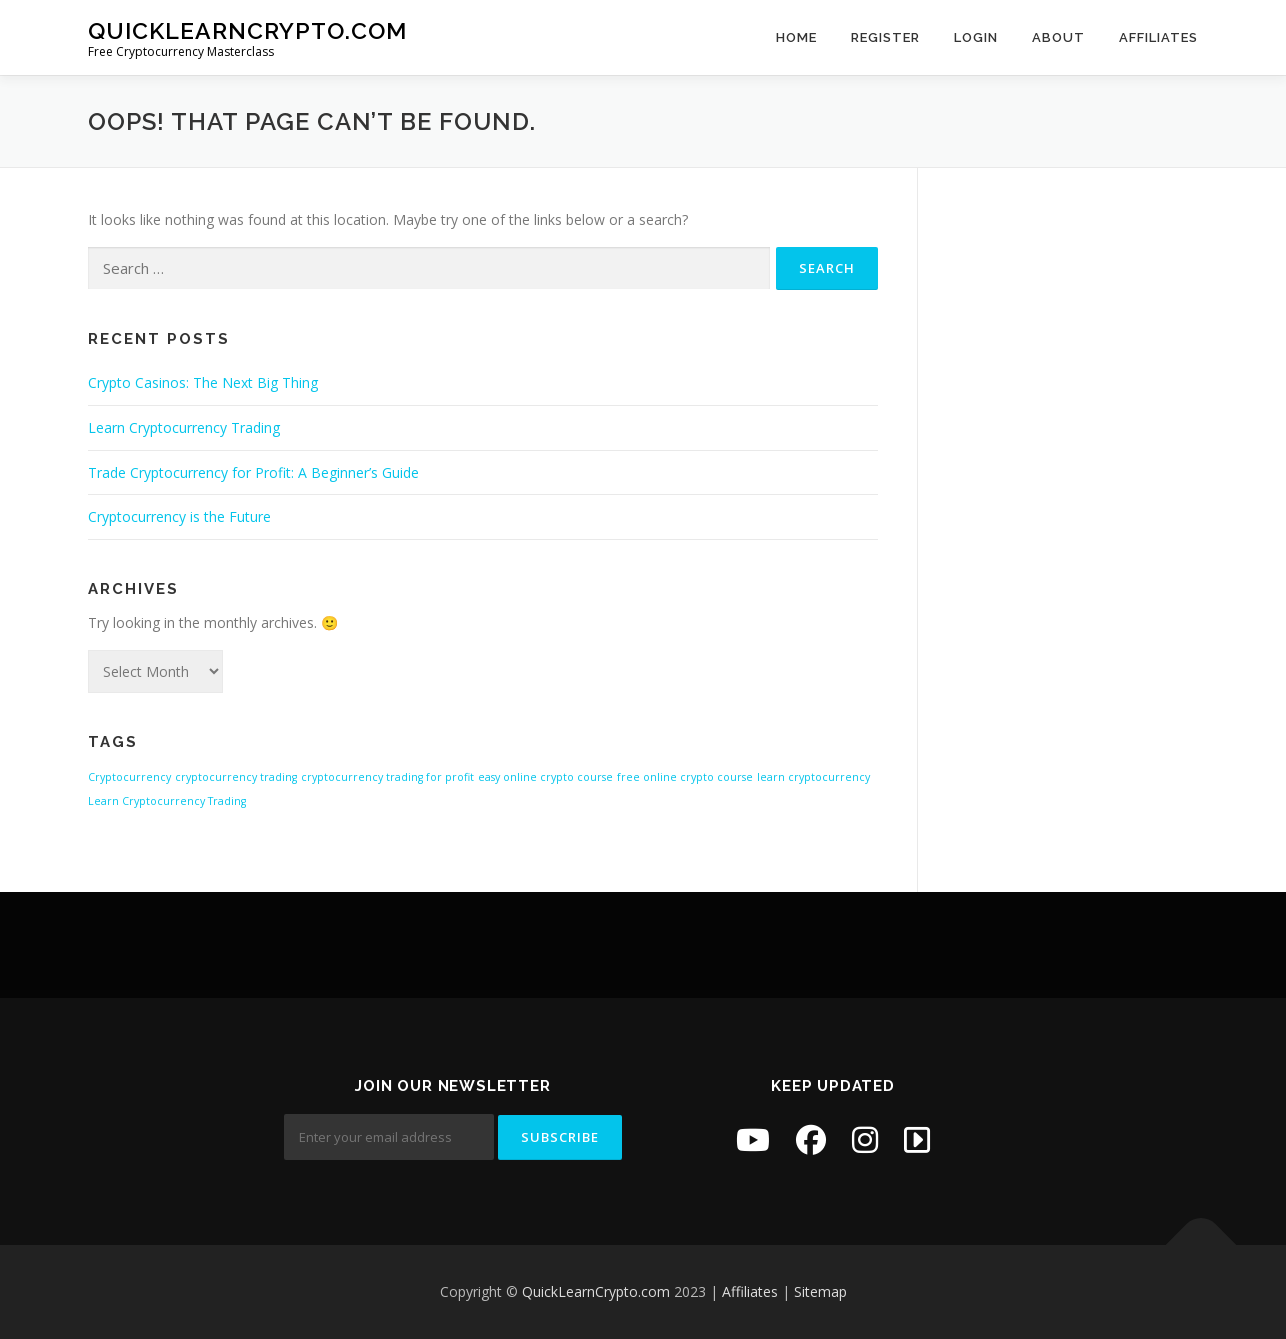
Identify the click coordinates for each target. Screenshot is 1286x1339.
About (1058, 37)
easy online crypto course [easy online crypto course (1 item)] (545, 777)
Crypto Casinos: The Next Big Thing (203, 382)
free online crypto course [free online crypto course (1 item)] (685, 777)
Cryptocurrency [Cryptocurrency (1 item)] (129, 777)
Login (976, 37)
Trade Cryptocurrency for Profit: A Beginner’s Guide (253, 472)
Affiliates (1158, 37)
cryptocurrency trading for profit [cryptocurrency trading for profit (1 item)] (387, 777)
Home (796, 37)
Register (885, 37)
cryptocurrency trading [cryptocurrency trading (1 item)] (236, 777)
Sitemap (820, 1291)
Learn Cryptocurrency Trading (184, 427)
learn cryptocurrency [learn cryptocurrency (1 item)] (813, 777)
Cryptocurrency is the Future (179, 516)
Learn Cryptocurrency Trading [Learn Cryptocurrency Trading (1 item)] (167, 801)
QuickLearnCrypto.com (247, 30)
